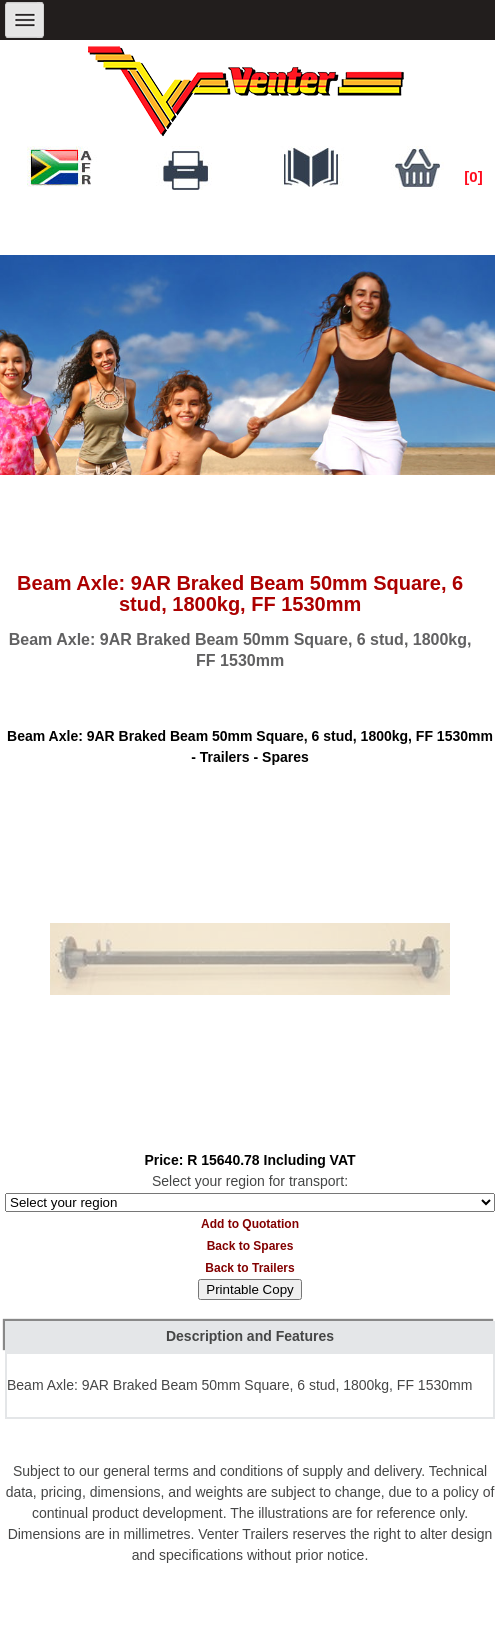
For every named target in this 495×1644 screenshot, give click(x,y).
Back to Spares (250, 1246)
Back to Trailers (249, 1268)
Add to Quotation (250, 1224)
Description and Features (250, 1336)
